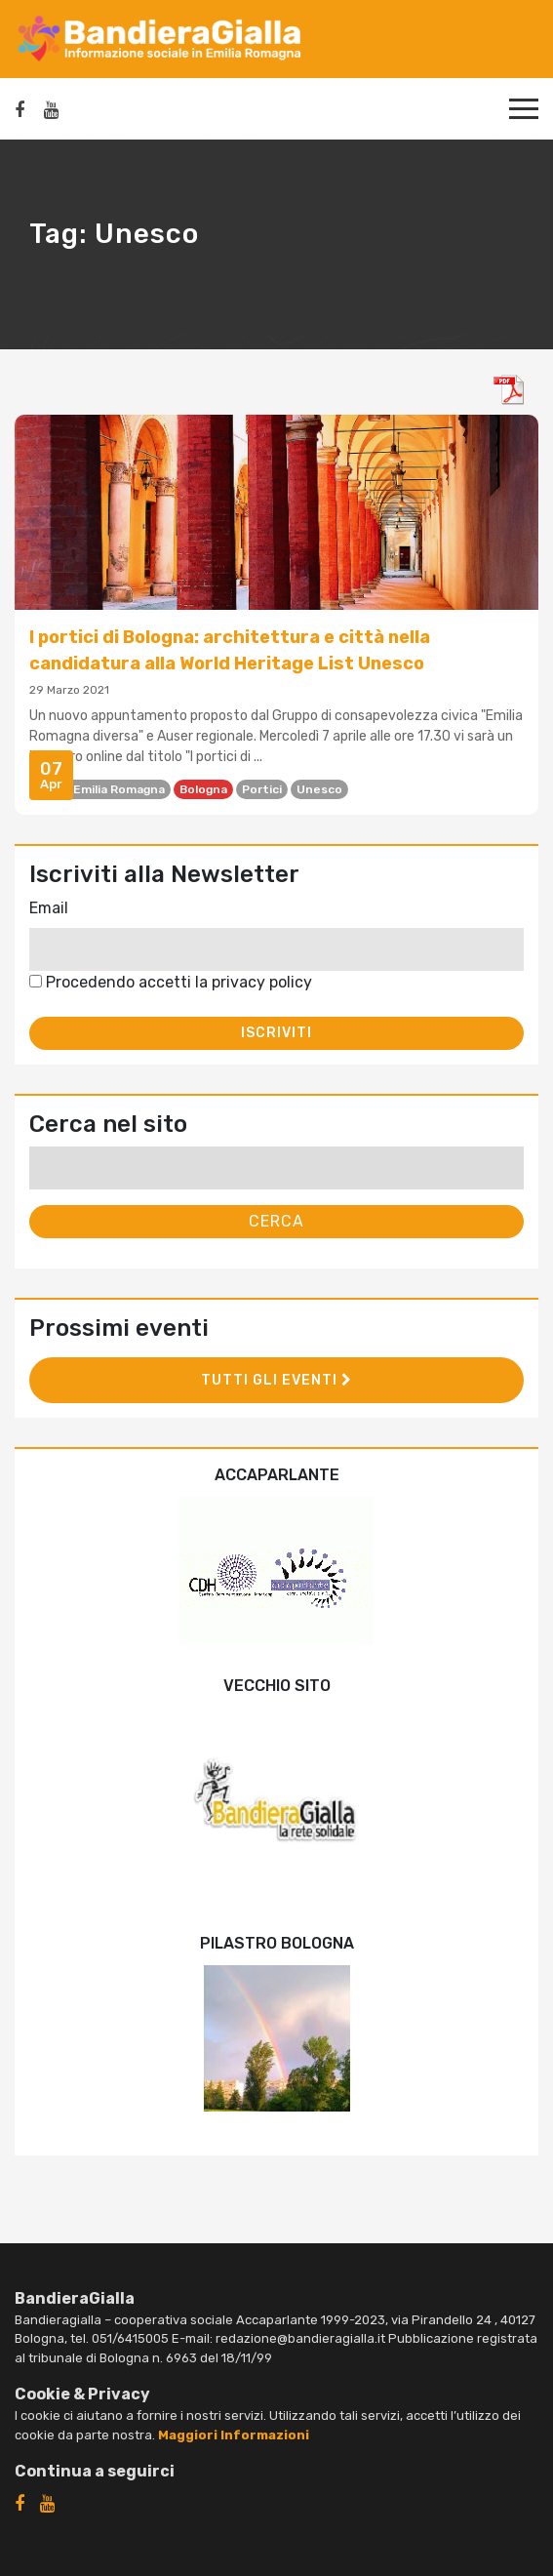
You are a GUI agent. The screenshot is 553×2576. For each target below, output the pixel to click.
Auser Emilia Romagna (100, 789)
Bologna (203, 789)
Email (48, 908)
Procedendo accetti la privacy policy (170, 982)
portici (262, 789)
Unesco (319, 789)
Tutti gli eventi (276, 1380)
